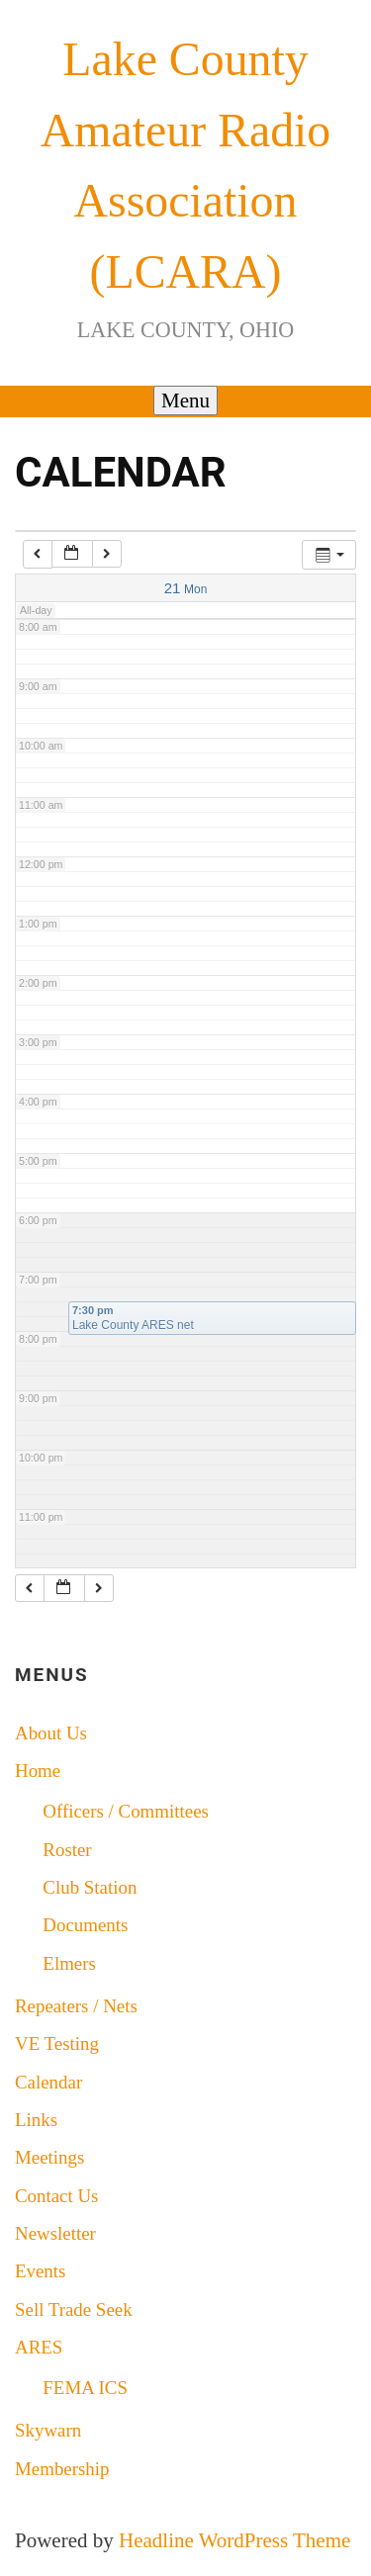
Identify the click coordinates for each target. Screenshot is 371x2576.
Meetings (49, 2157)
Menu (185, 400)
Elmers (69, 1963)
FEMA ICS (85, 2387)
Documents (85, 1924)
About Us (51, 1733)
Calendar (48, 2082)
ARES (38, 2347)
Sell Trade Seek (74, 2309)
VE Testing (57, 2043)
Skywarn (48, 2430)
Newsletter (55, 2233)
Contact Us (56, 2195)
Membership (62, 2468)
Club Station (90, 1887)
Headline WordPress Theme (234, 2540)
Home (37, 1770)
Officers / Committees (126, 1811)
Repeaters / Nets (76, 2006)
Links (36, 2119)
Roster (67, 1849)
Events (40, 2271)
